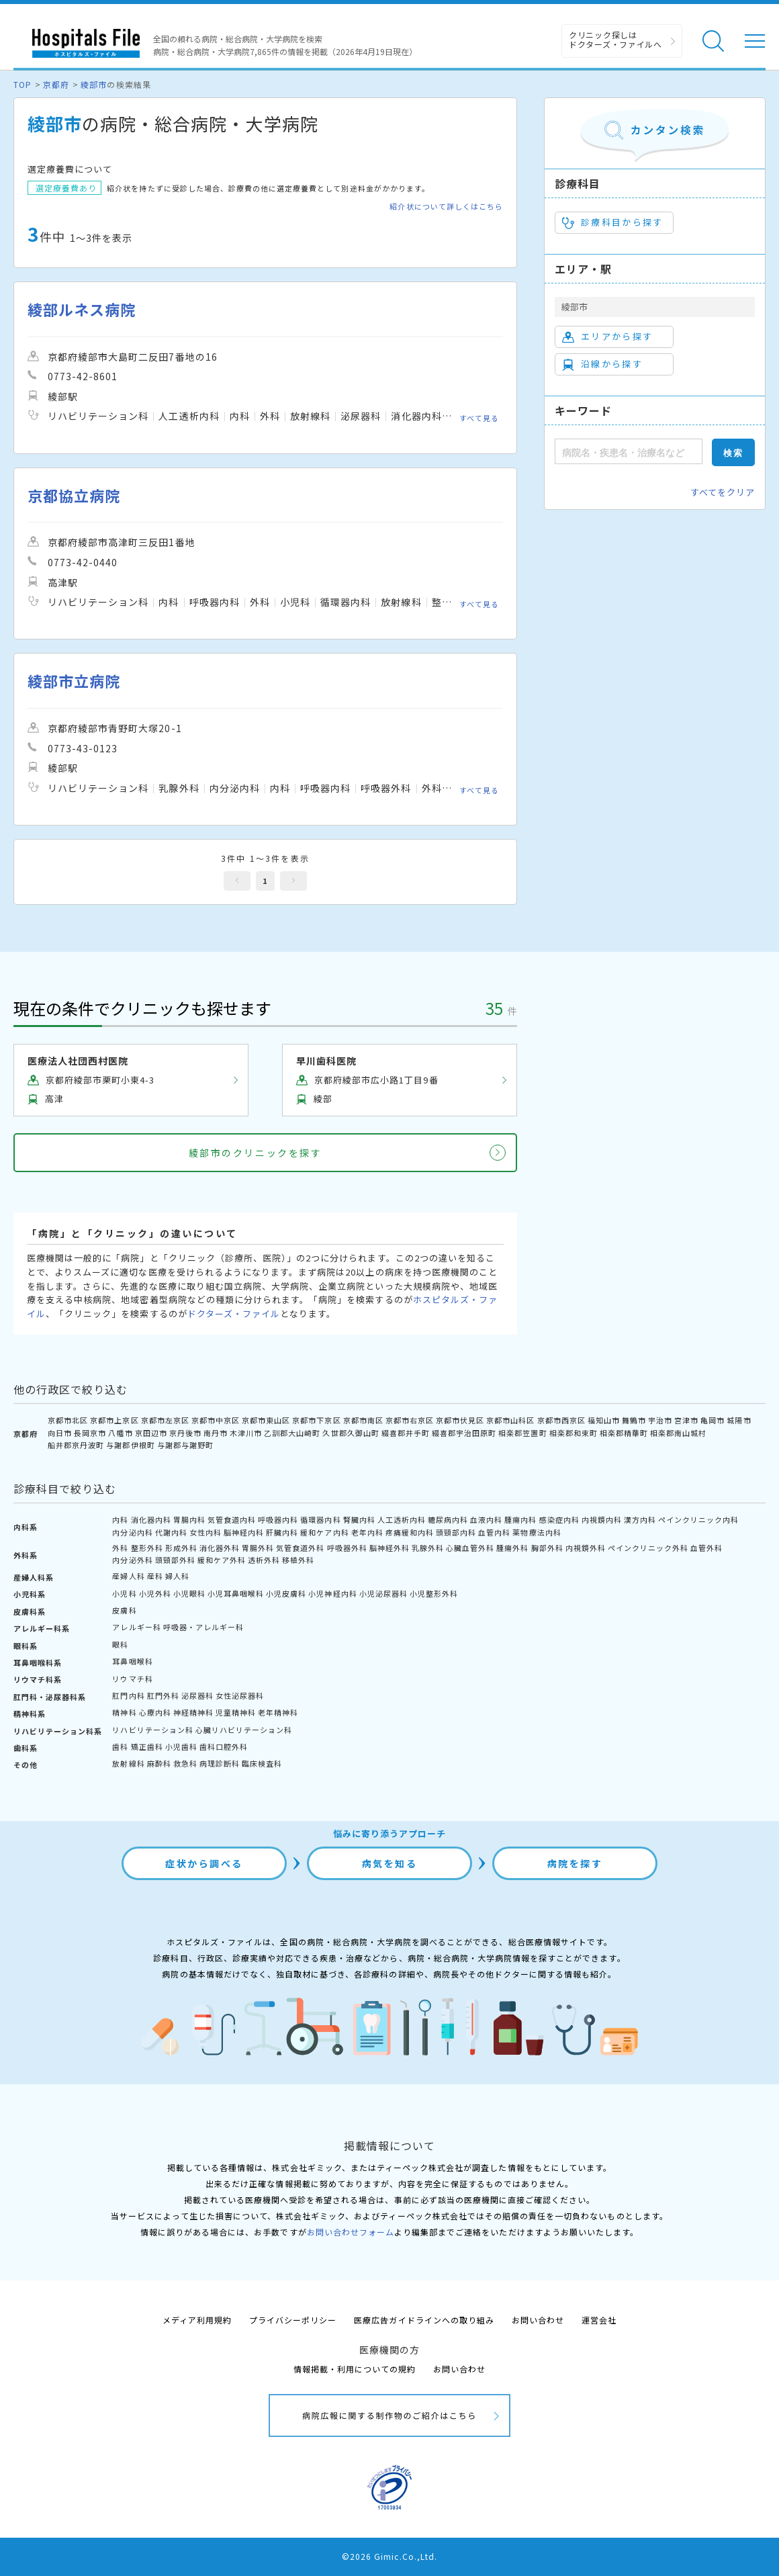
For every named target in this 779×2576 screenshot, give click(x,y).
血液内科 (486, 1519)
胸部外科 (547, 1547)
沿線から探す (602, 364)
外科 (120, 1547)
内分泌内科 (132, 1532)
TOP (22, 84)
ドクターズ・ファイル (233, 1313)
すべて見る (479, 417)
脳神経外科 (389, 1547)
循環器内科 (320, 1519)
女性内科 (205, 1532)
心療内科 (155, 1712)
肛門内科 (128, 1695)
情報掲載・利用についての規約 (354, 2368)
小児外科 (155, 1593)
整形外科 (147, 1547)
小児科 (124, 1593)
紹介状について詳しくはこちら (446, 207)
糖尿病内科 (448, 1519)
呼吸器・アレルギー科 (203, 1627)
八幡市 (120, 1432)
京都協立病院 (74, 495)
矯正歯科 (147, 1746)
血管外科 (706, 1547)
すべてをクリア (722, 492)
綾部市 (94, 84)
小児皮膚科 (286, 1593)
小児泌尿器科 (383, 1593)
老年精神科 (278, 1712)
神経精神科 (193, 1712)
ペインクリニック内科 (698, 1519)
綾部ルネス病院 (82, 309)
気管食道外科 (300, 1547)
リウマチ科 (132, 1678)
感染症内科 (559, 1519)
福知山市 (604, 1420)
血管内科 (494, 1532)
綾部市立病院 (74, 680)
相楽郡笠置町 (522, 1432)
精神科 (124, 1712)
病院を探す (575, 1863)
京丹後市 (185, 1432)
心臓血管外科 (470, 1547)
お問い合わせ (538, 2319)
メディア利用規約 (197, 2319)
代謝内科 (171, 1532)
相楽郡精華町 (624, 1432)
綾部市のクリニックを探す (255, 1152)
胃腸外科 (258, 1547)
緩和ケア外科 (221, 1559)
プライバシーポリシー (292, 2319)
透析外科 (264, 1559)
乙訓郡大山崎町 (292, 1432)
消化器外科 (219, 1547)
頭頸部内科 (456, 1532)
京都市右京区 (409, 1420)
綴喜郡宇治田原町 (464, 1432)
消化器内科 (151, 1519)
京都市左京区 (165, 1420)
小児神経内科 (332, 1593)
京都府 (56, 84)
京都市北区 (68, 1420)
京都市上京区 (114, 1420)
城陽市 (739, 1420)
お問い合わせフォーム (350, 2231)
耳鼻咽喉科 (132, 1661)
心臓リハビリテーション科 (243, 1729)
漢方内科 (640, 1519)
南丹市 (215, 1432)
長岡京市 (90, 1432)
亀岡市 (712, 1420)
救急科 (185, 1763)
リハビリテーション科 (152, 1729)
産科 (155, 1575)
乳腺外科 (428, 1547)
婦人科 (177, 1575)
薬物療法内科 (536, 1532)
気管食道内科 (232, 1519)
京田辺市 (151, 1432)
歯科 (120, 1746)
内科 (120, 1519)
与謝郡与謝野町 (185, 1444)
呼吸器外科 (347, 1547)
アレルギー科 (136, 1627)
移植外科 (298, 1559)
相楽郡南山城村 (678, 1432)
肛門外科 (163, 1695)
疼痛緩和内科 (409, 1532)
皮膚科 (124, 1610)
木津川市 (246, 1432)
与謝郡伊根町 (130, 1444)
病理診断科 (219, 1763)
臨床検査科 (262, 1763)
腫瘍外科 (512, 1547)
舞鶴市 (634, 1420)
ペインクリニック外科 (648, 1547)
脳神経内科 (244, 1532)
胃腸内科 (189, 1519)
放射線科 (128, 1763)
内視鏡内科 (602, 1519)
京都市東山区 (266, 1420)
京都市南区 (363, 1420)
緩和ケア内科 (324, 1532)
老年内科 (367, 1532)
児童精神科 (236, 1712)
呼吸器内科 (278, 1519)
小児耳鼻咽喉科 (236, 1593)
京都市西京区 (561, 1420)
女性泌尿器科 (240, 1695)
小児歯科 (181, 1746)
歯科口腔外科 (223, 1746)
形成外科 (181, 1547)
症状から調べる (204, 1863)
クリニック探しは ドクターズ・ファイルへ (615, 39)
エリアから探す (607, 336)
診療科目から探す (612, 222)
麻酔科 (159, 1763)
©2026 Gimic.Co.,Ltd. (389, 2556)
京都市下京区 (316, 1420)
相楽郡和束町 (573, 1432)
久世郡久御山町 (350, 1432)
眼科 (120, 1644)
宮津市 (686, 1420)
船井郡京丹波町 (76, 1444)
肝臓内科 (282, 1532)
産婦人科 (128, 1575)
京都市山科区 (510, 1420)
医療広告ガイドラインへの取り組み (424, 2319)
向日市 (60, 1432)
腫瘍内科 (520, 1519)
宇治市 (660, 1420)
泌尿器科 (197, 1695)
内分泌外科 (132, 1559)
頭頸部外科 (175, 1559)
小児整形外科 (434, 1593)
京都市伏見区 (460, 1420)
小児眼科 (189, 1593)
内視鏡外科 (585, 1547)
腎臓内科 (359, 1519)
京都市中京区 (215, 1420)
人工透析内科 (401, 1519)
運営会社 (599, 2319)
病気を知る (390, 1863)
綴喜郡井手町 (405, 1432)
